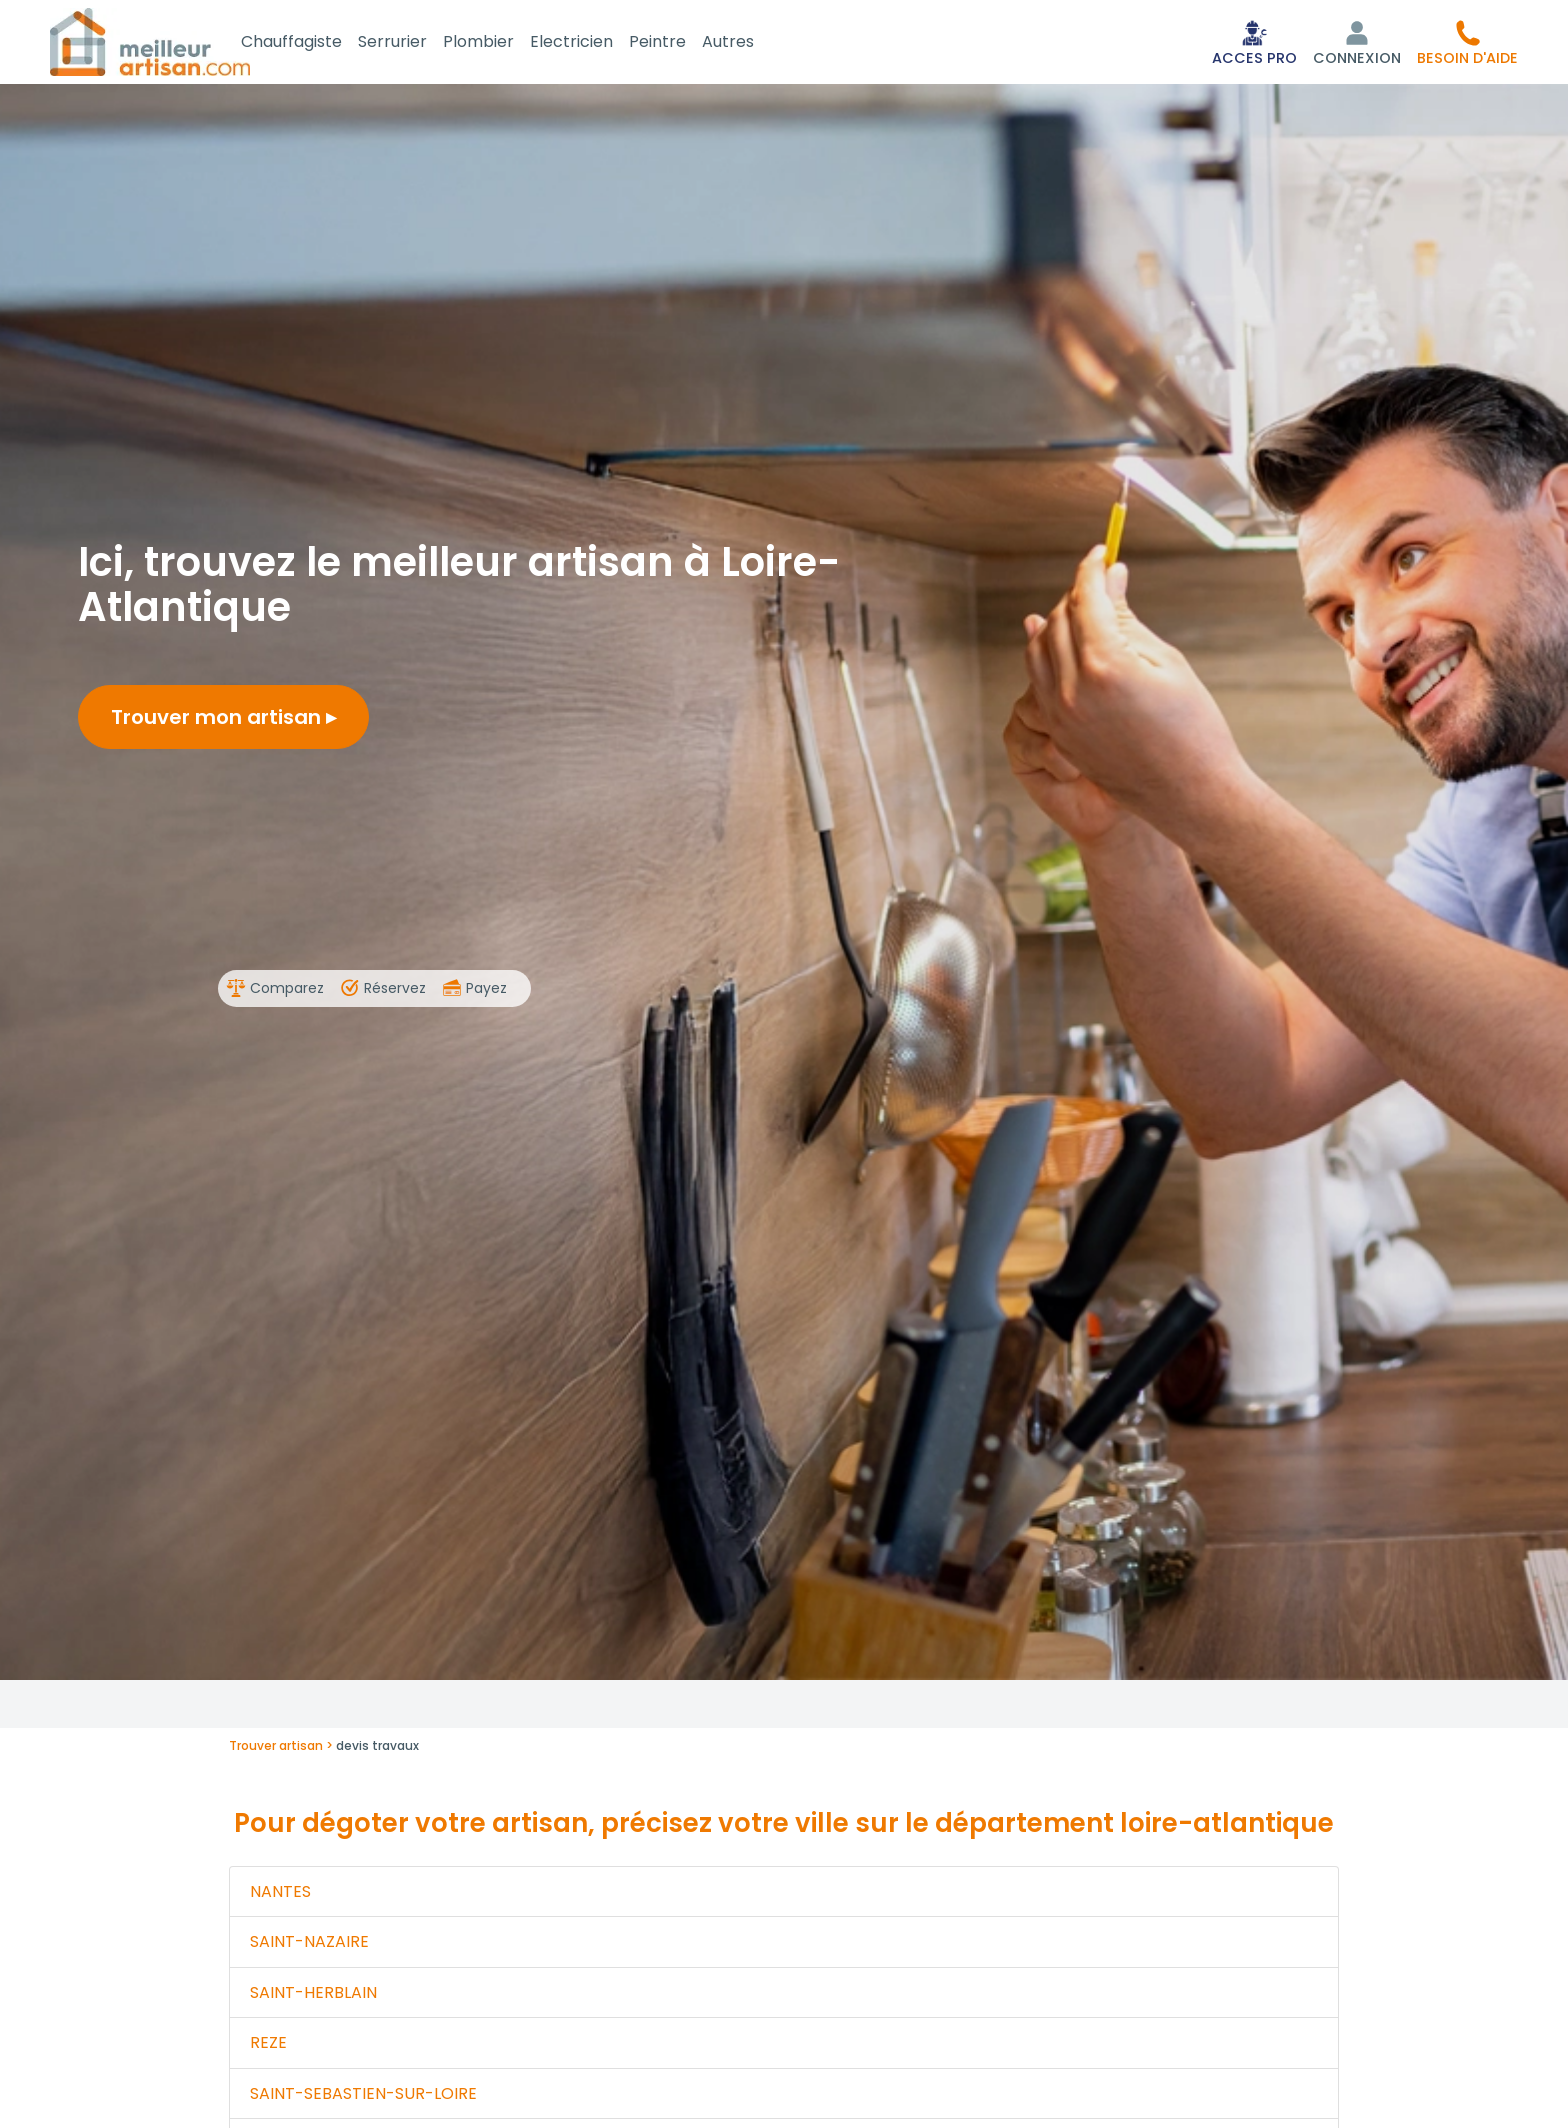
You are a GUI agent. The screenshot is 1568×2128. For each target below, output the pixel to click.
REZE (268, 2046)
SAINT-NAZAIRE (309, 1945)
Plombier (502, 43)
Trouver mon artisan (223, 721)
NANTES (280, 1895)
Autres (752, 43)
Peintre (681, 43)
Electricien (595, 43)
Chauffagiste (315, 43)
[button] (1467, 44)
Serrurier (416, 43)
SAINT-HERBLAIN (313, 1996)
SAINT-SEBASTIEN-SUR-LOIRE (363, 2097)
